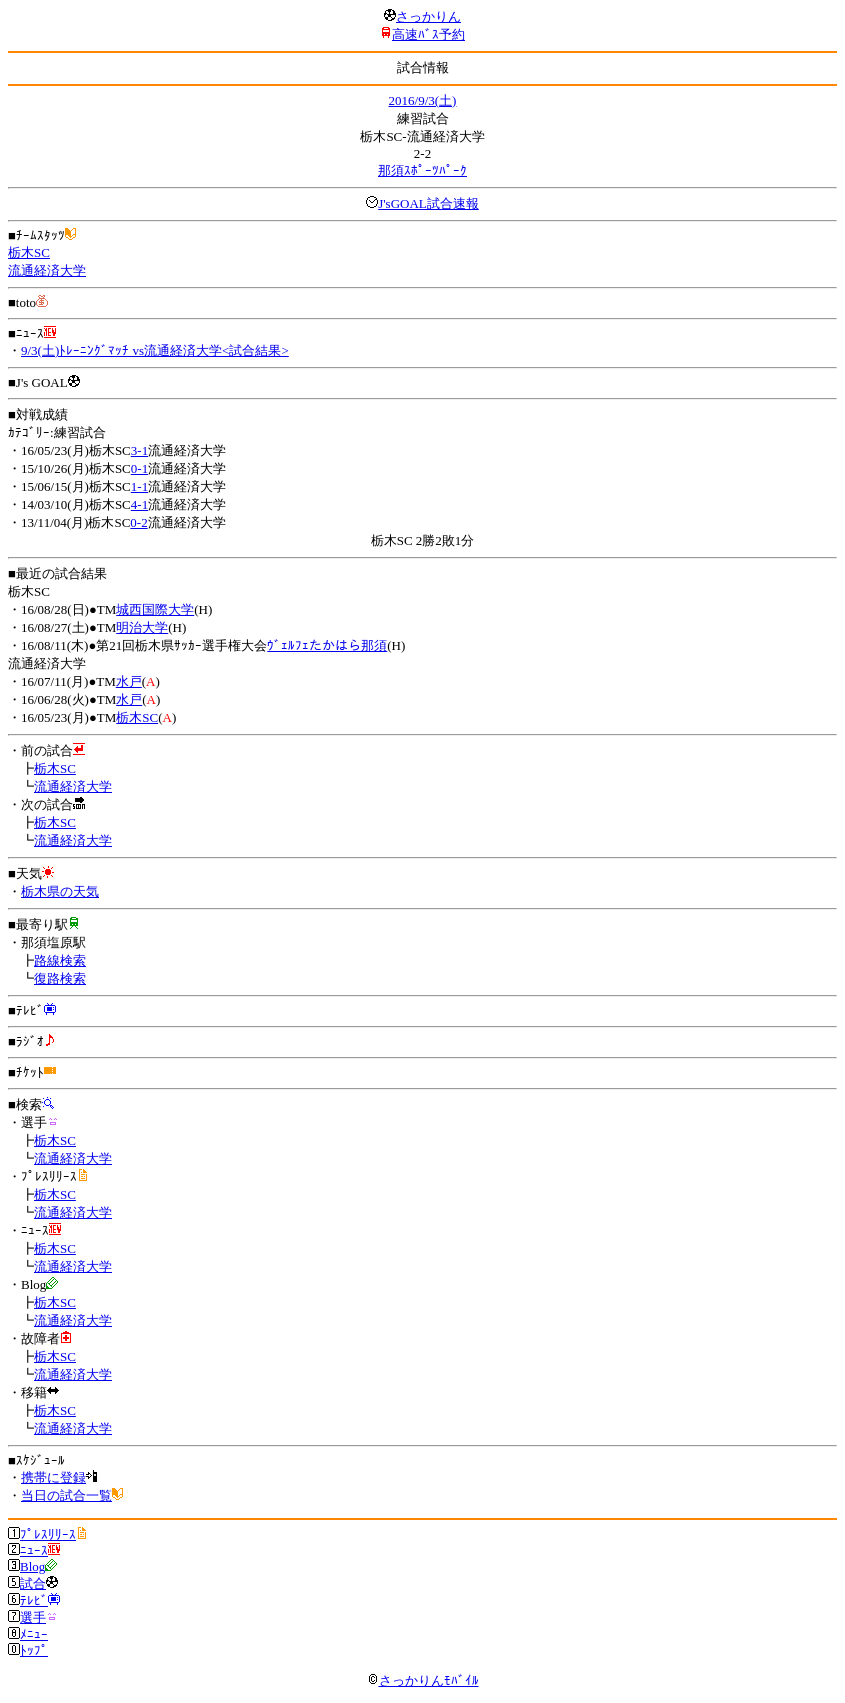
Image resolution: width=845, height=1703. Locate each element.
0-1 (139, 468)
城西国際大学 (155, 609)
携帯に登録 (53, 1477)
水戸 (129, 681)
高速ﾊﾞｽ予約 (428, 34)
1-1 (139, 486)
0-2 (138, 522)
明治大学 (142, 627)
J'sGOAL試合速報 (428, 203)
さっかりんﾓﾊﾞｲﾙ (423, 1680)
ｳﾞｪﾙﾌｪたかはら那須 (327, 645)
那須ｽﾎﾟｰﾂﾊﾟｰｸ (422, 170)
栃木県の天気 (60, 891)
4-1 (139, 504)
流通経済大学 (47, 270)
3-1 (139, 450)
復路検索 (60, 978)
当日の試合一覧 (66, 1495)
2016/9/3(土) (423, 100)
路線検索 (60, 960)
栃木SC (29, 252)
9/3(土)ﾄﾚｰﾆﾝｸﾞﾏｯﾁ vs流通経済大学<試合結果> (155, 350)
